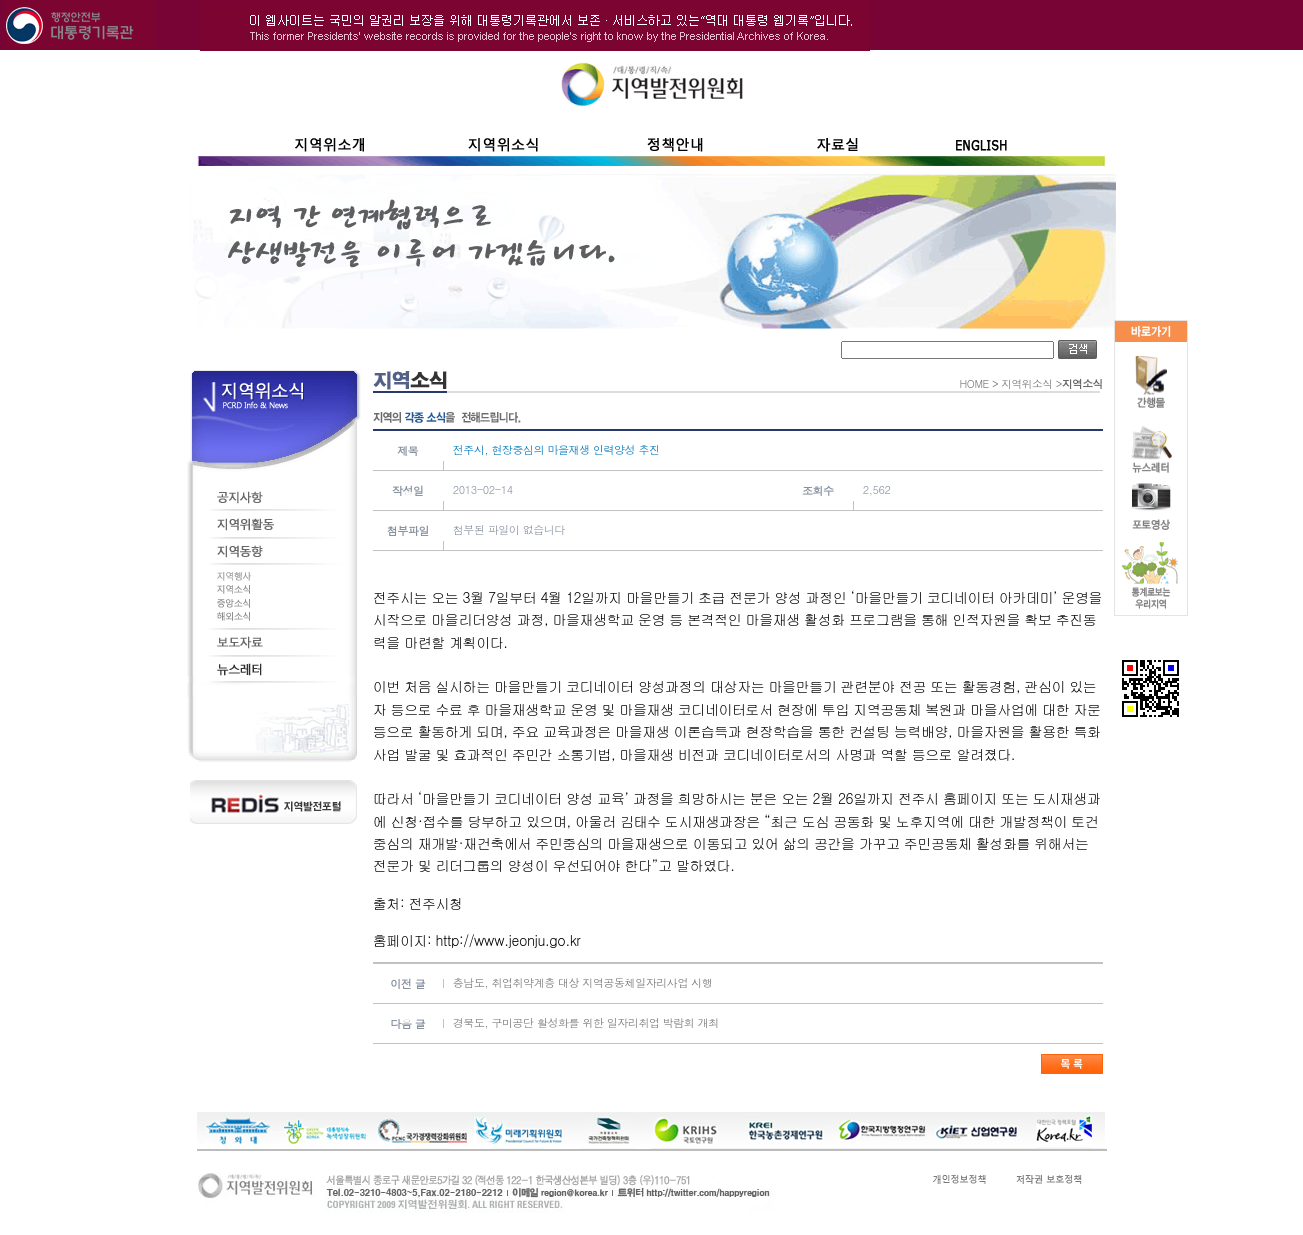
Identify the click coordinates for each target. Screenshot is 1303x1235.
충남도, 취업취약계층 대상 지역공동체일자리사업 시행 (583, 982)
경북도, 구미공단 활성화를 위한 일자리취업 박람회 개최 (586, 1022)
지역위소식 (1026, 383)
